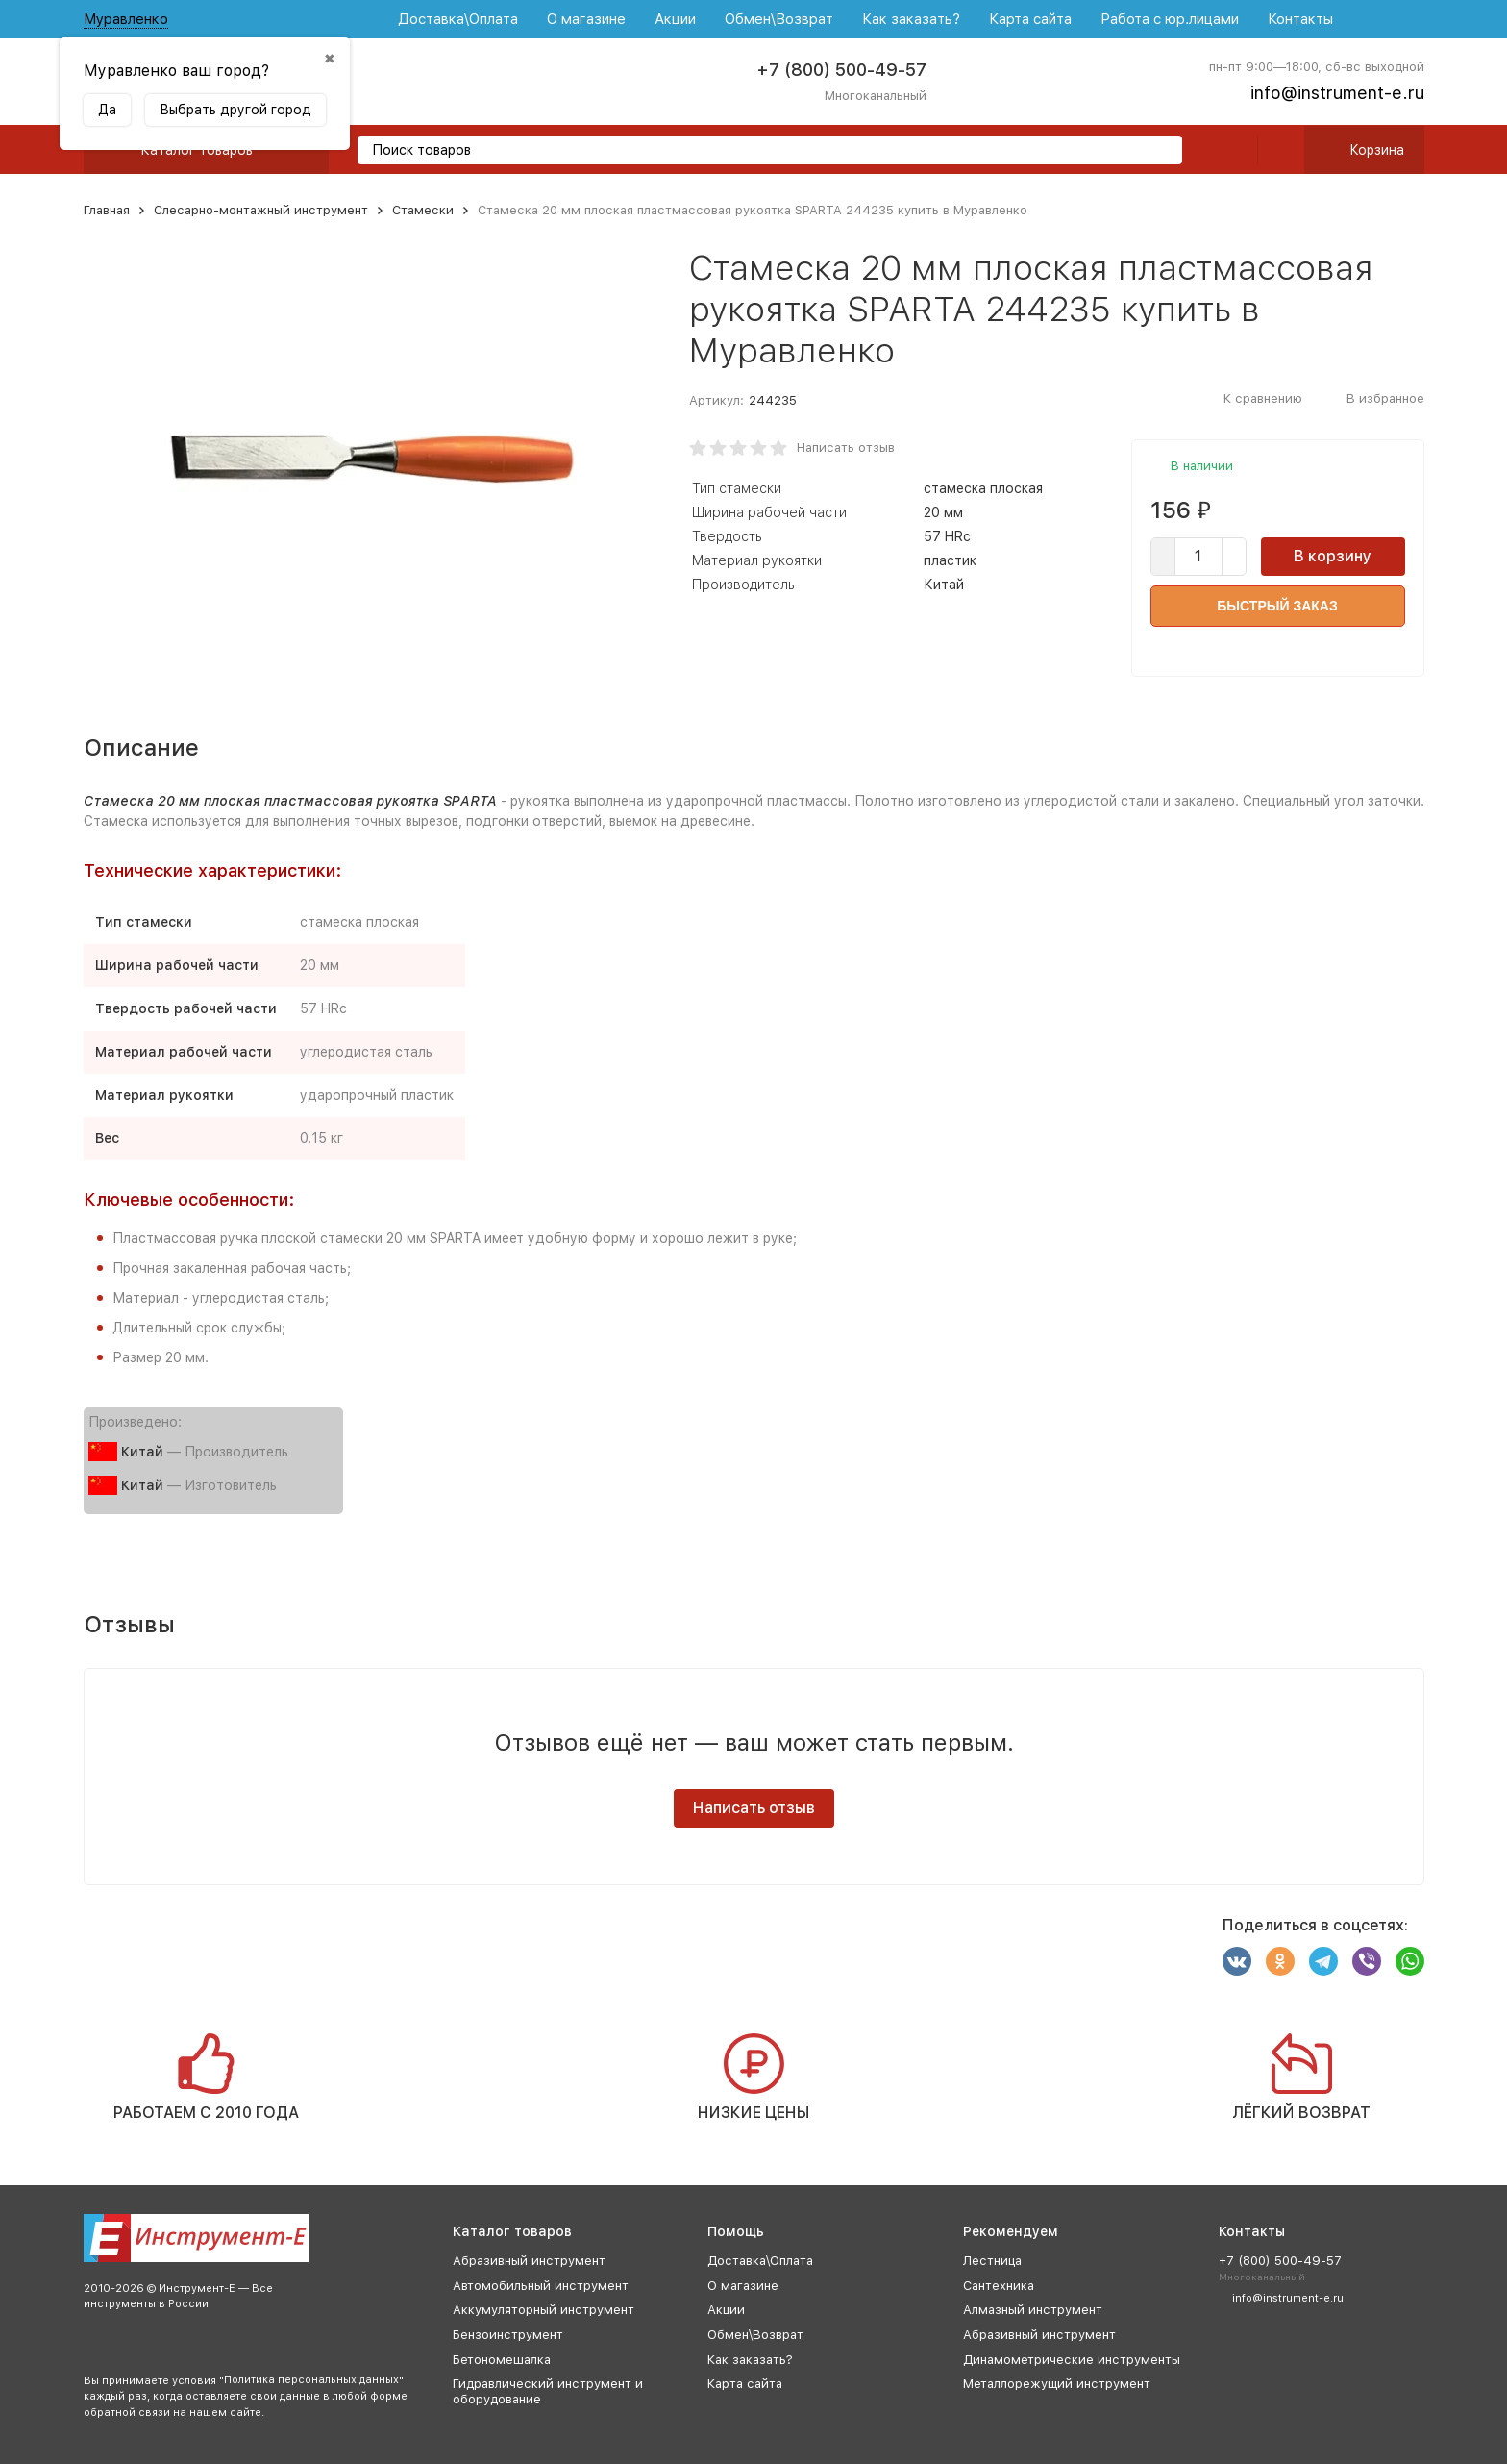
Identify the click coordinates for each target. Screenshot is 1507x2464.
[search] (1160, 151)
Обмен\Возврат (779, 19)
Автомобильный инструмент (541, 2285)
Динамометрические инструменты (1071, 2359)
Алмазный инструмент (1032, 2309)
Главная (107, 210)
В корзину (1332, 556)
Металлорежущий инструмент (1056, 2384)
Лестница (992, 2260)
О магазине (586, 19)
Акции (675, 19)
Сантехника (998, 2285)
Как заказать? (911, 19)
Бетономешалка (502, 2359)
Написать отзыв (846, 447)
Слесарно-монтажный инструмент (261, 210)
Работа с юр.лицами (1169, 19)
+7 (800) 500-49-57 (841, 70)
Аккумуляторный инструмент (543, 2309)
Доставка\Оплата (458, 19)
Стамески (423, 210)
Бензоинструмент (508, 2334)
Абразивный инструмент (529, 2260)
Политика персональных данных (311, 2380)
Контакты (1300, 19)
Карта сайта (1030, 19)
